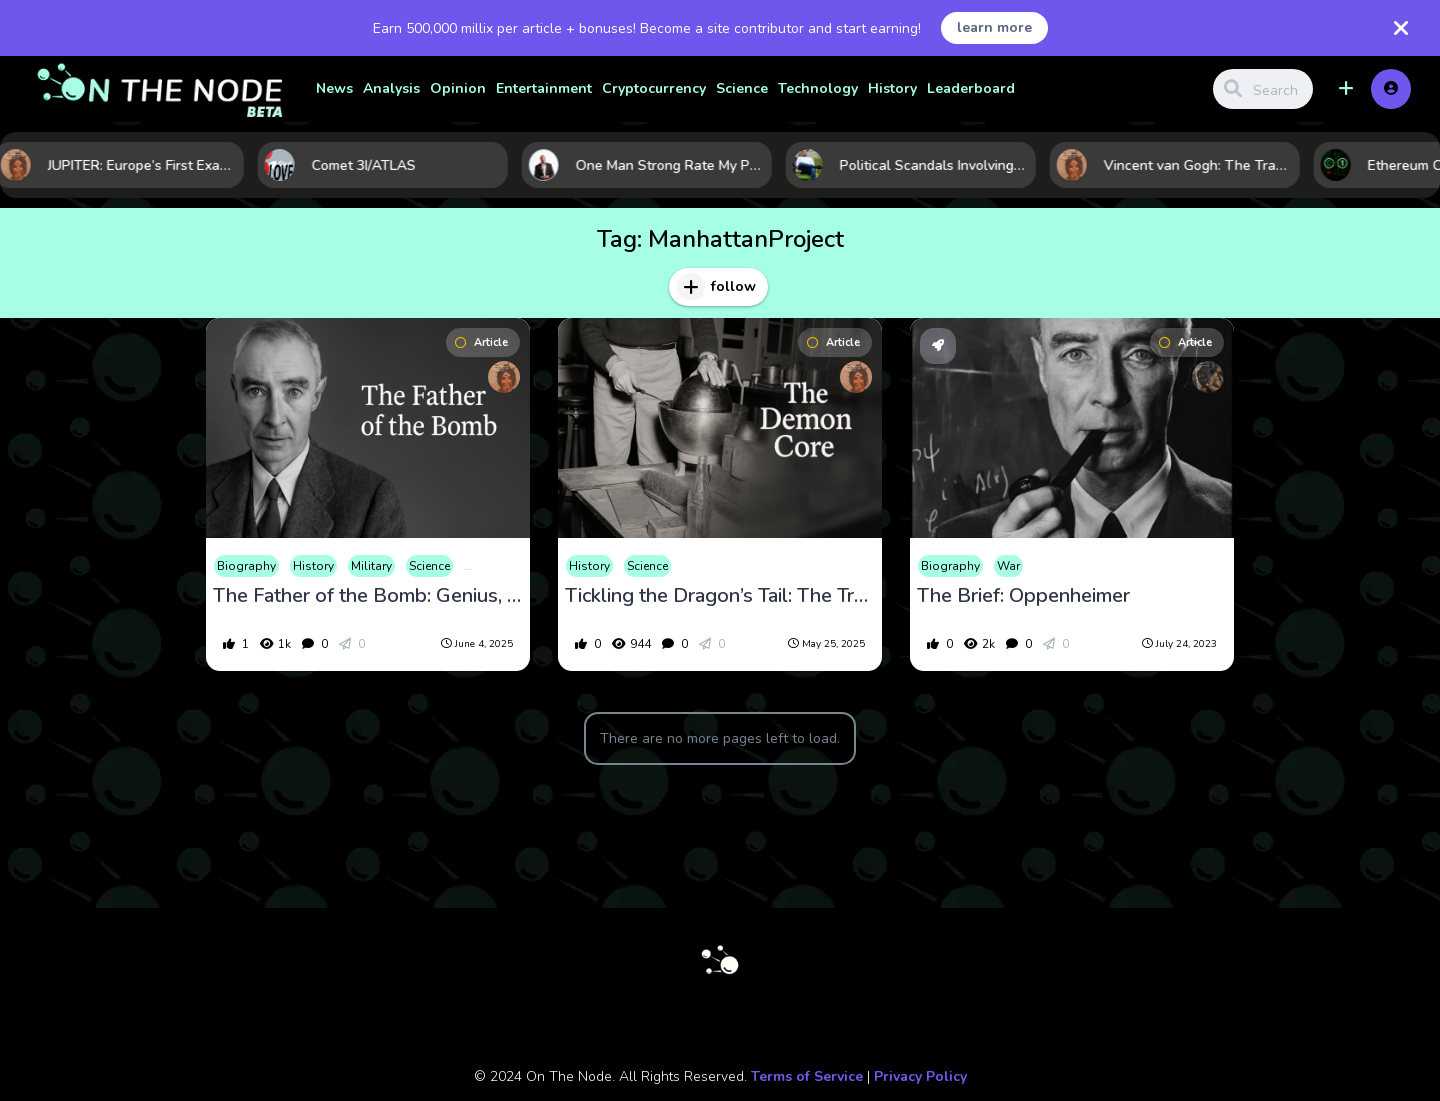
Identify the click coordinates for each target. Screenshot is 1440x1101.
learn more (994, 27)
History (892, 88)
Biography (246, 566)
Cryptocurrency (654, 88)
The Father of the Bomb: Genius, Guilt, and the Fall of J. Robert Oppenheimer (368, 596)
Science (742, 88)
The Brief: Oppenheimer (1023, 596)
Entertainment (544, 88)
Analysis (391, 88)
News (334, 88)
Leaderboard (971, 88)
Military (371, 566)
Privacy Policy (920, 1076)
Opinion (458, 88)
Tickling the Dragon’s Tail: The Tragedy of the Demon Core (720, 596)
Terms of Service (807, 1076)
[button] (1346, 89)
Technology (818, 88)
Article (481, 342)
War (1008, 566)
